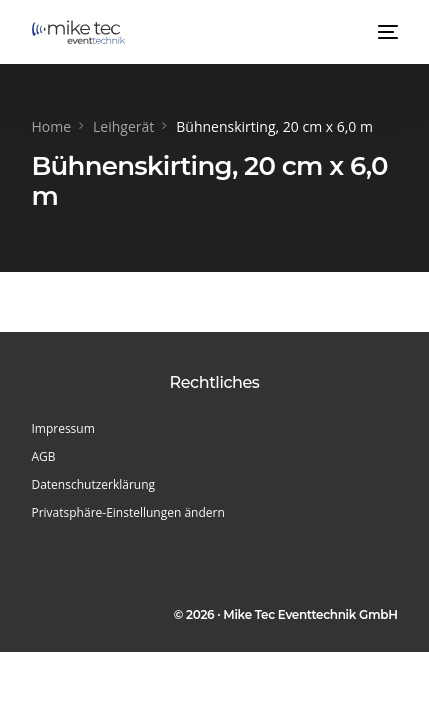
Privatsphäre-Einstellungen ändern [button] (127, 512)
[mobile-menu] (386, 32)
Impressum (62, 428)
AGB (43, 456)
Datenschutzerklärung (93, 484)
